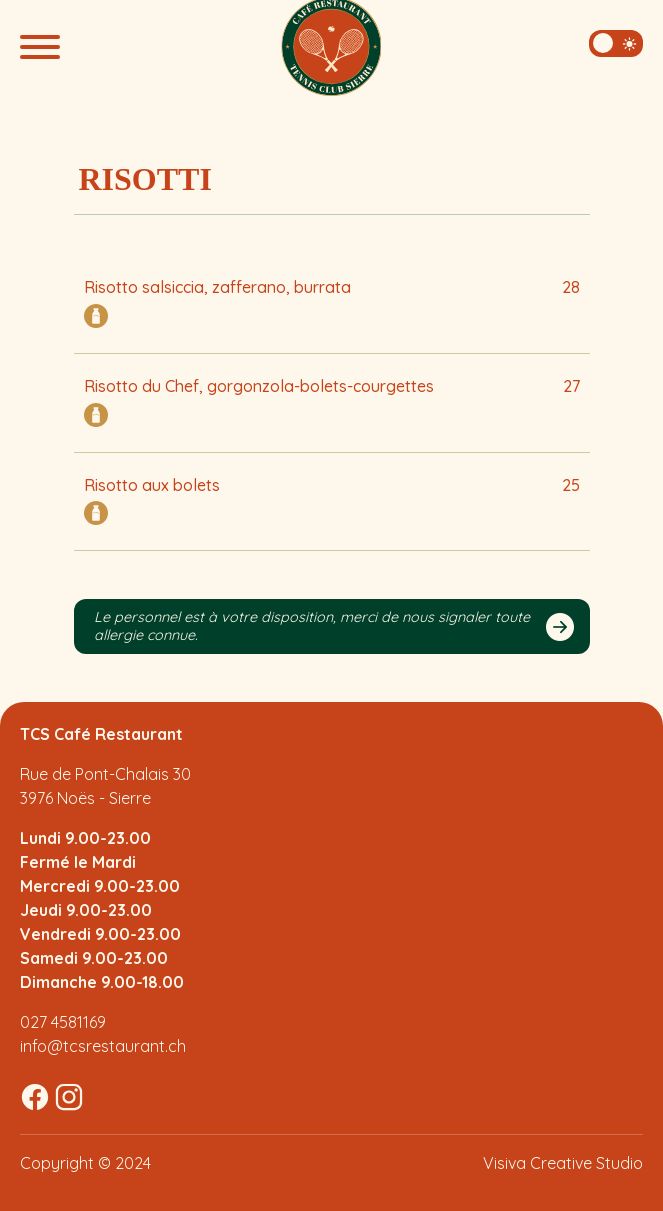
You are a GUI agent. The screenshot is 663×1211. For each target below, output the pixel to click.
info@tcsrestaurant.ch (103, 1046)
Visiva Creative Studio (563, 1163)
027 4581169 (63, 1022)
